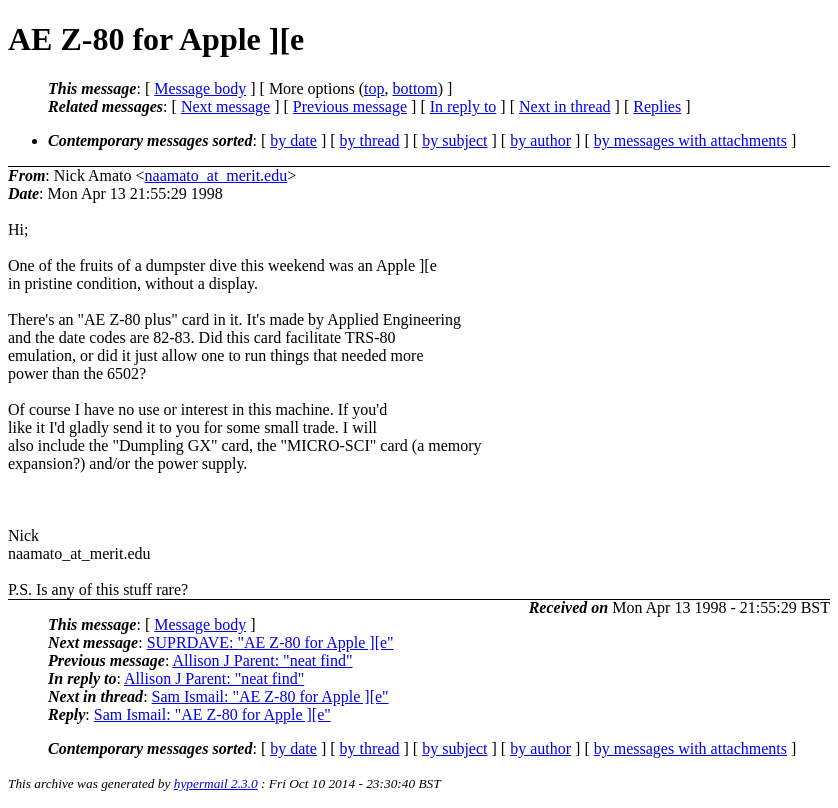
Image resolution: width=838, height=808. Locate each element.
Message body (200, 88)
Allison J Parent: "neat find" (262, 660)
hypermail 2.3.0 (216, 783)
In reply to (463, 106)
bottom (414, 88)
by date (293, 140)
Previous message (350, 106)
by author (540, 140)
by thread (370, 140)
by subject (454, 140)
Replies (657, 106)
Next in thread (565, 106)
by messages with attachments (690, 140)
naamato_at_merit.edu (216, 175)
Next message (225, 106)
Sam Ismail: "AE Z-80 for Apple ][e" (270, 696)
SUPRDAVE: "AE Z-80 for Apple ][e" (270, 642)
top (374, 88)
